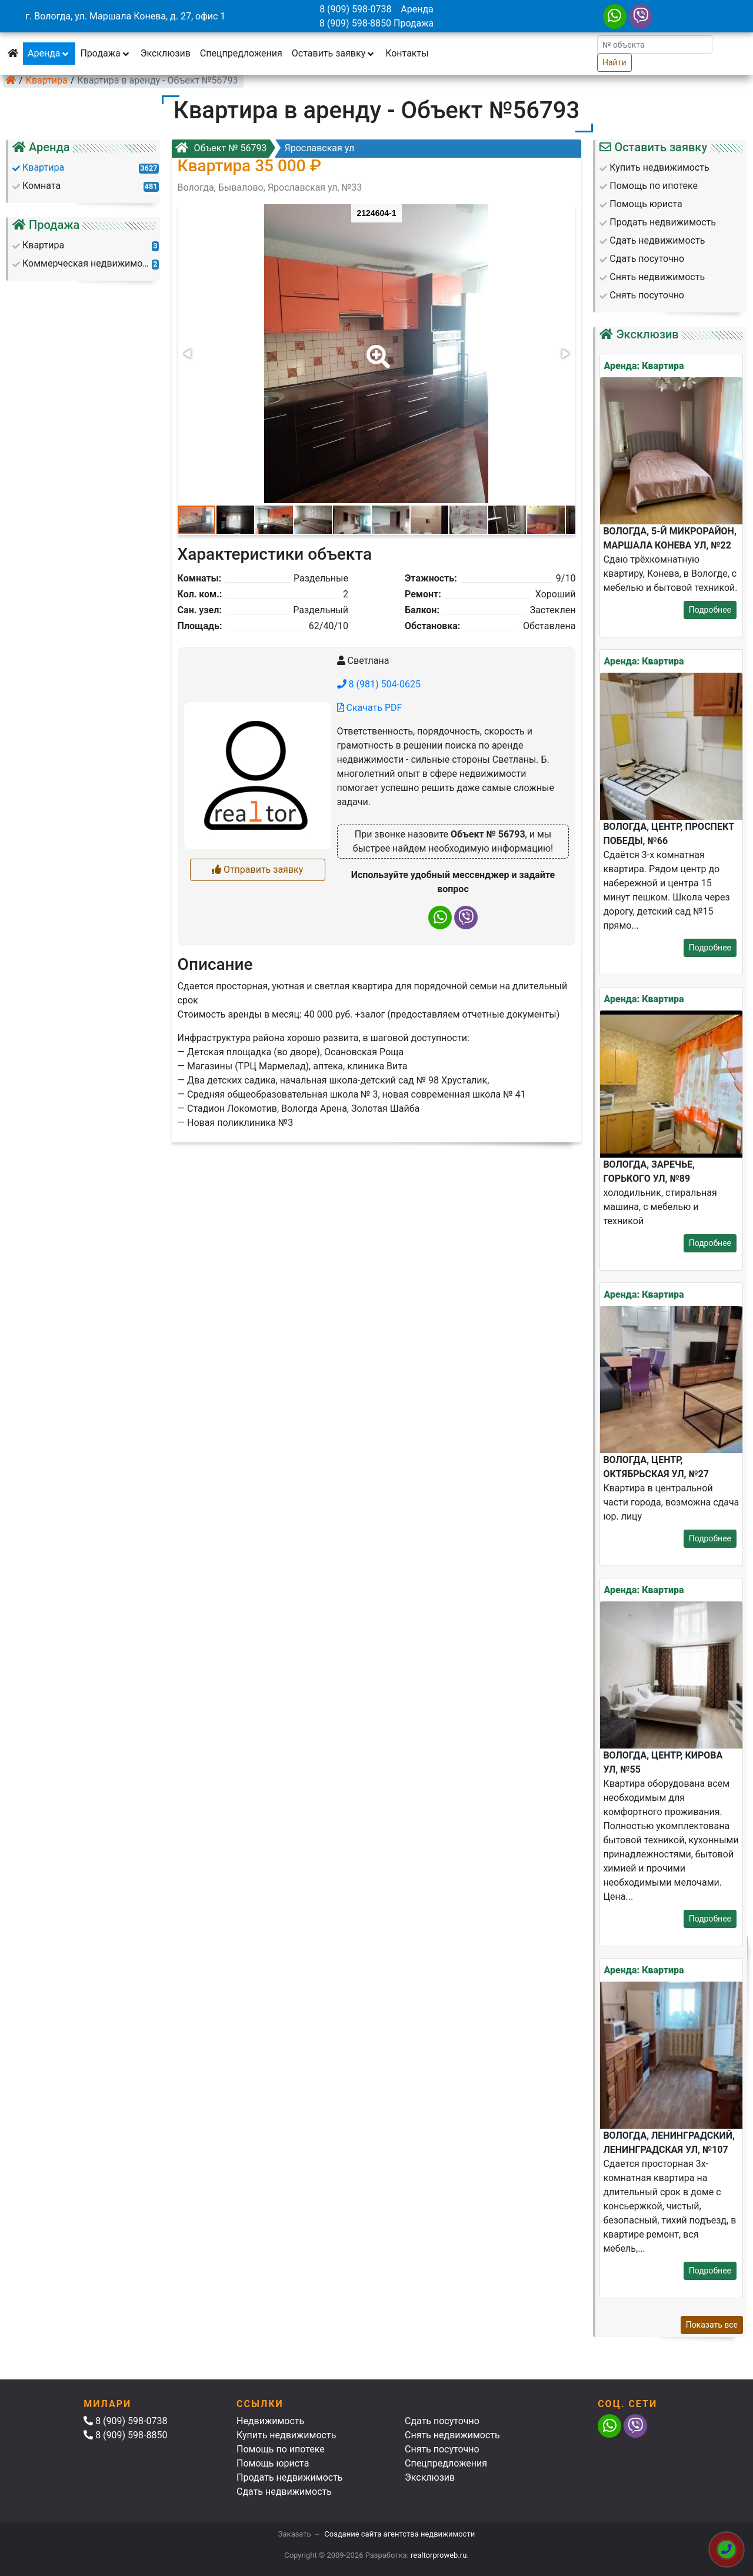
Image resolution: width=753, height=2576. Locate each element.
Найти (614, 62)
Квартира (47, 80)
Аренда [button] (49, 53)
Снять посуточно (442, 2449)
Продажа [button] (105, 53)
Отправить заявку (257, 869)
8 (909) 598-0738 (355, 9)
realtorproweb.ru (439, 2555)
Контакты (406, 53)
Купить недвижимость (286, 2435)
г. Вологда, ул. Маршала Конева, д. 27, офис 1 (125, 16)
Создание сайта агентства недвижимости (399, 2534)
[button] (375, 348)
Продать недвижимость (289, 2477)
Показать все (712, 2324)
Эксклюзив (166, 53)
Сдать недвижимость (284, 2491)
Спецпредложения (241, 53)
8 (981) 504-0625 (379, 684)
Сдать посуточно (442, 2421)
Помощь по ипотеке (280, 2449)
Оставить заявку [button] (334, 53)
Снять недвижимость (452, 2435)
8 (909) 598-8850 (355, 23)
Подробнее (710, 609)
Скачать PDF (369, 707)
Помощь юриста (272, 2463)
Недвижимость (270, 2421)
